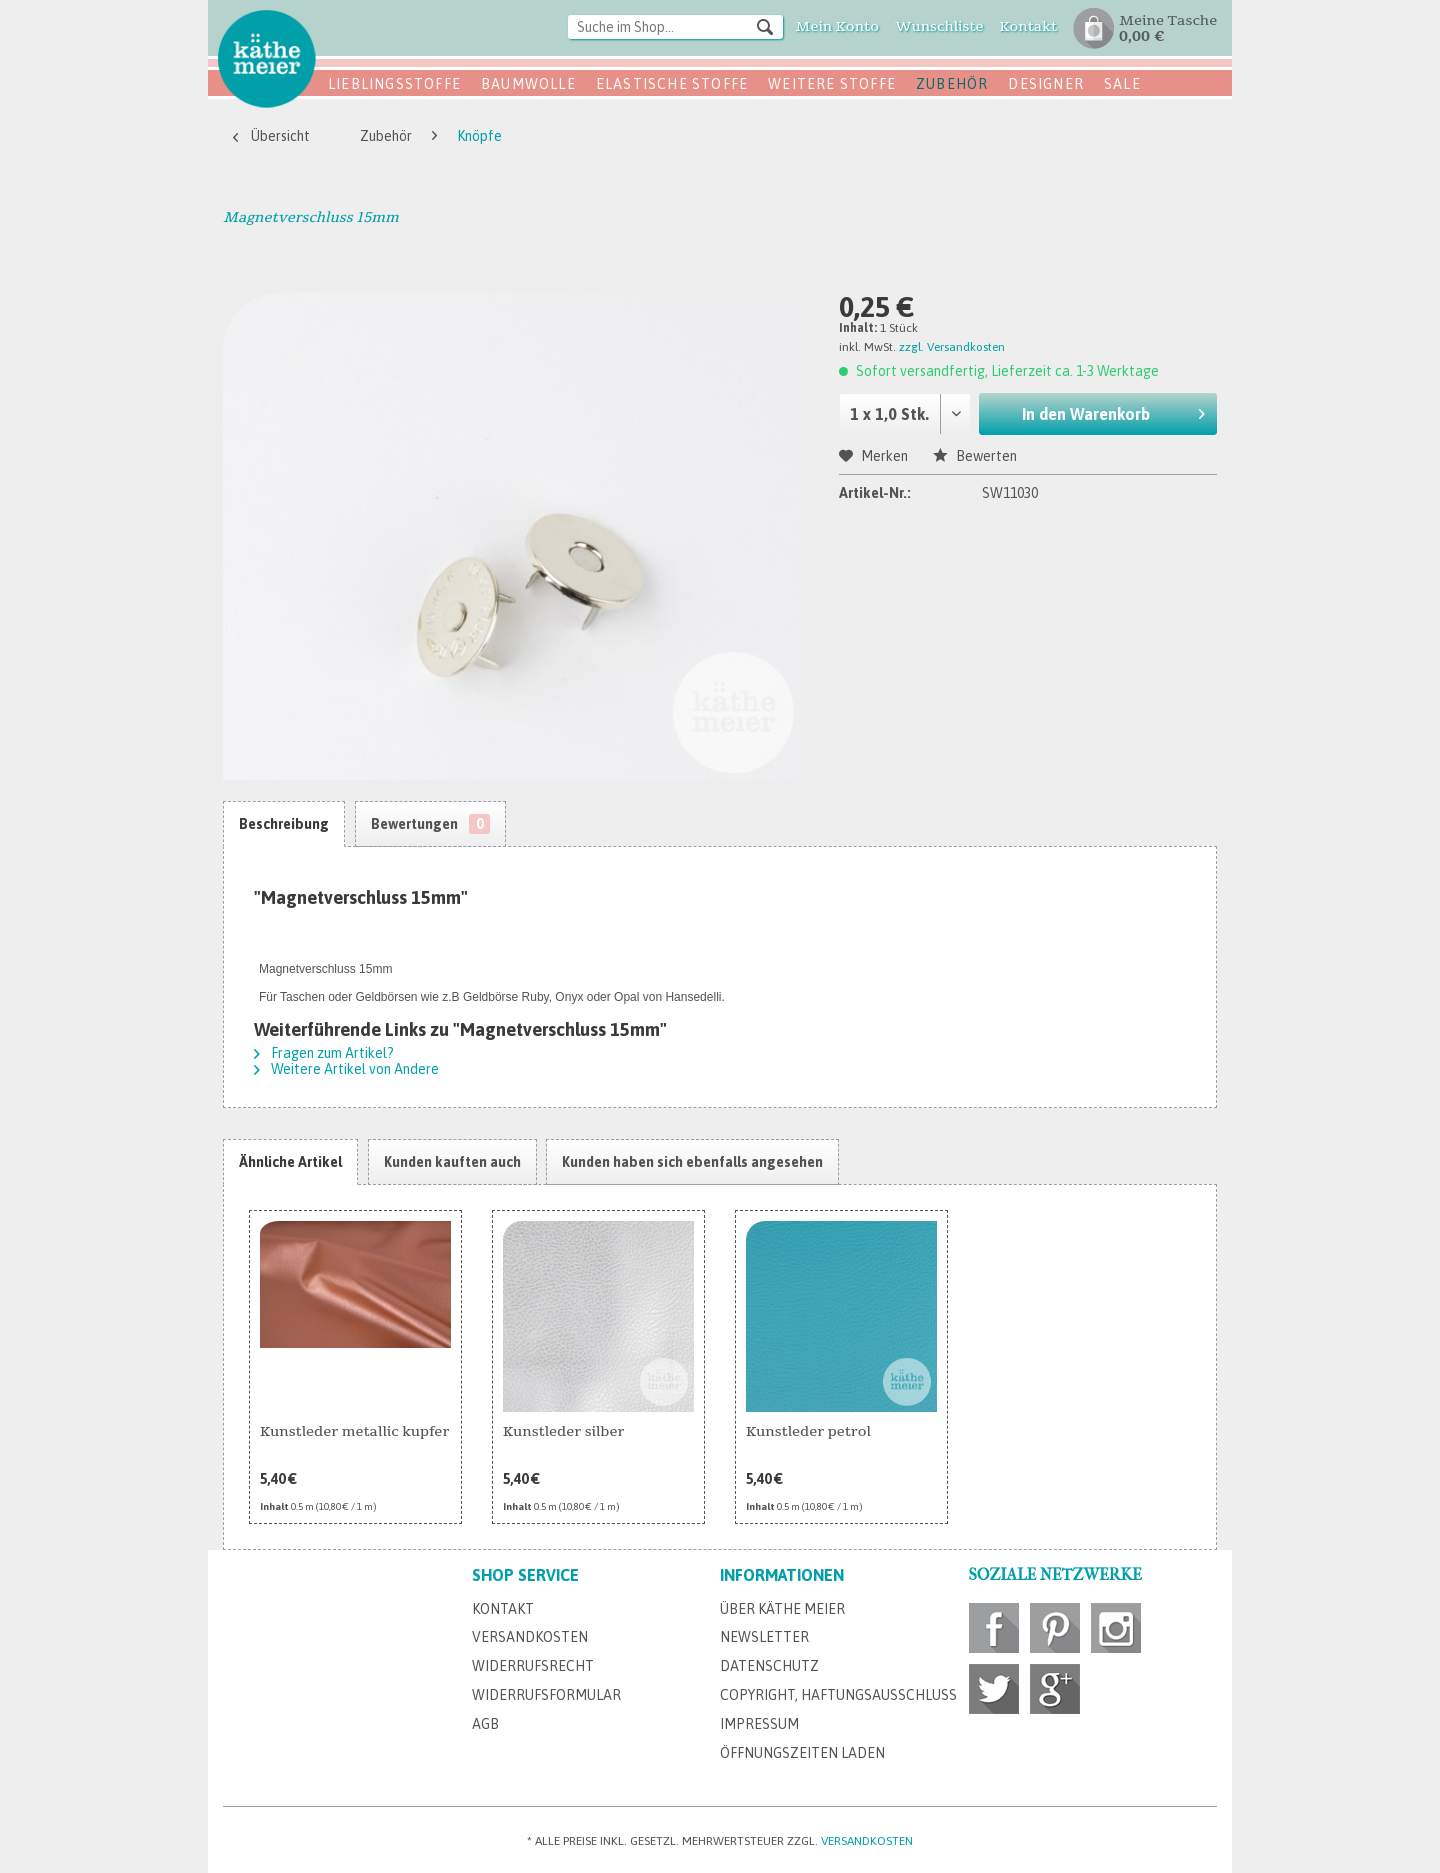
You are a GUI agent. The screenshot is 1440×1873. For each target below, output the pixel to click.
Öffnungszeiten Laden (802, 1753)
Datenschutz (769, 1666)
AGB (485, 1724)
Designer (1046, 84)
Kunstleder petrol (808, 1431)
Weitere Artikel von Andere (346, 1069)
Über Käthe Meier (782, 1609)
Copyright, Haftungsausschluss (838, 1695)
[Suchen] (765, 26)
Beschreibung (284, 824)
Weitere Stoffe (832, 84)
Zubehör (952, 84)
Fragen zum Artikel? (324, 1053)
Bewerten (975, 456)
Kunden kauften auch (452, 1162)
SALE (1122, 84)
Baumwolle (528, 84)
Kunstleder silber (563, 1431)
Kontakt (503, 1609)
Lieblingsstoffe (394, 84)
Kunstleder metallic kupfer (354, 1431)
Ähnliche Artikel (290, 1162)
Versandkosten (530, 1637)
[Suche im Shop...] (675, 27)
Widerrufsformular (546, 1695)
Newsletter (764, 1637)
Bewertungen (430, 824)
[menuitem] (675, 28)
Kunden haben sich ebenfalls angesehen (692, 1162)
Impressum (759, 1724)
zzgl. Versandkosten (952, 347)
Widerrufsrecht (533, 1666)
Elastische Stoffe (672, 84)
